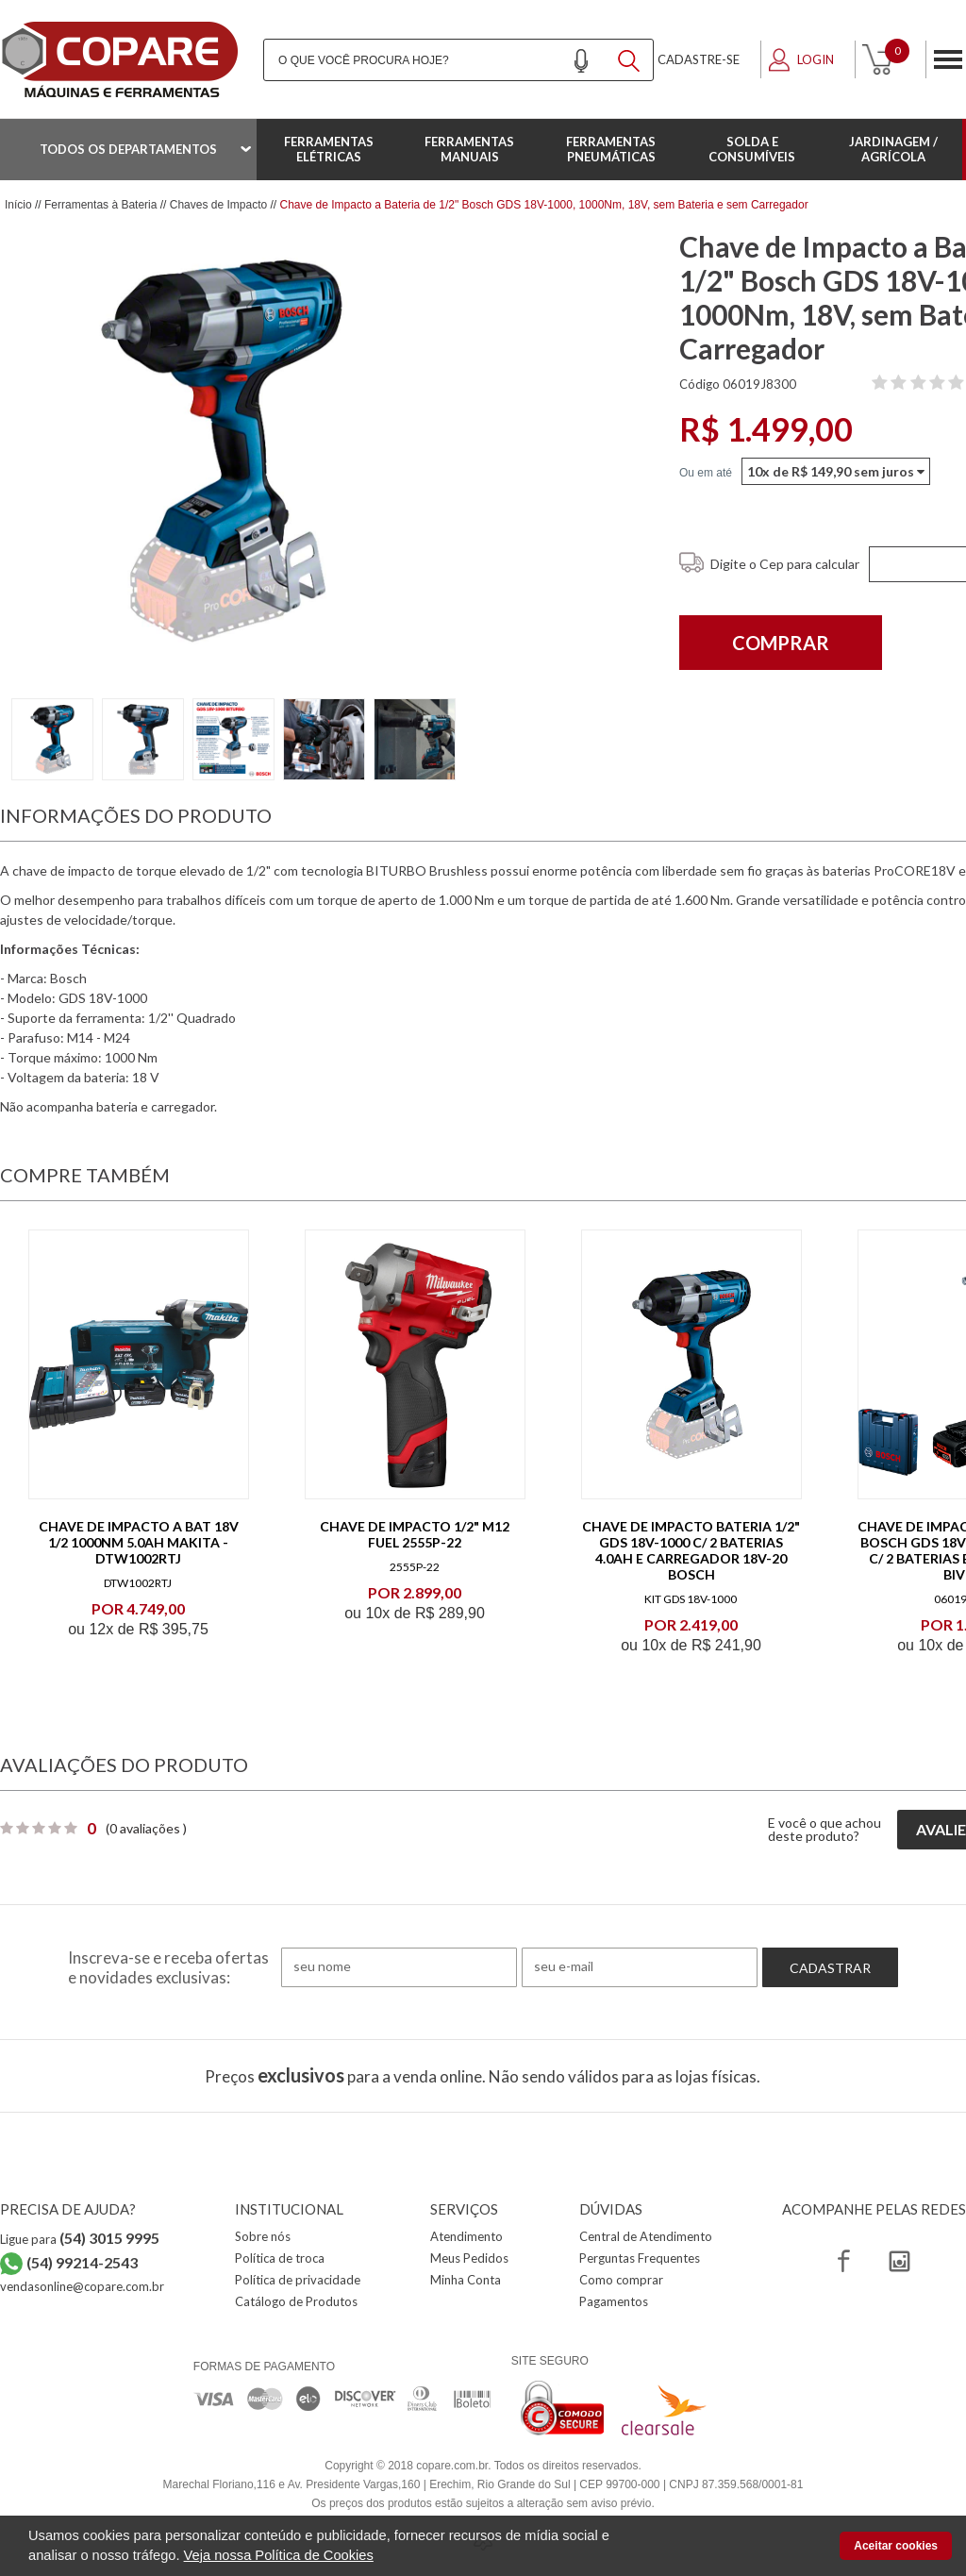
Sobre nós (263, 2236)
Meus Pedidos (469, 2258)
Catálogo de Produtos (296, 2301)
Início (18, 204)
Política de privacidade (297, 2279)
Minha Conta (465, 2279)
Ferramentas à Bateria (100, 204)
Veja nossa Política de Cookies (279, 2555)
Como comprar (621, 2279)
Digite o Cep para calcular (784, 564)
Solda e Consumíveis (751, 149)
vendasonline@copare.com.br (82, 2286)
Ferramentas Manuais (469, 149)
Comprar (780, 642)
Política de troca (280, 2258)
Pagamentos (613, 2301)
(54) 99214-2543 (82, 2262)
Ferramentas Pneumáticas (611, 149)
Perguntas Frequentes (639, 2258)
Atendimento (466, 2236)
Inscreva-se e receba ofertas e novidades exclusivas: (168, 1967)
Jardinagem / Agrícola (893, 149)
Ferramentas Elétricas (329, 149)
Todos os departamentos (128, 149)
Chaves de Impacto (218, 204)
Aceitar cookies (896, 2545)
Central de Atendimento (645, 2236)
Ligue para (79, 2239)
